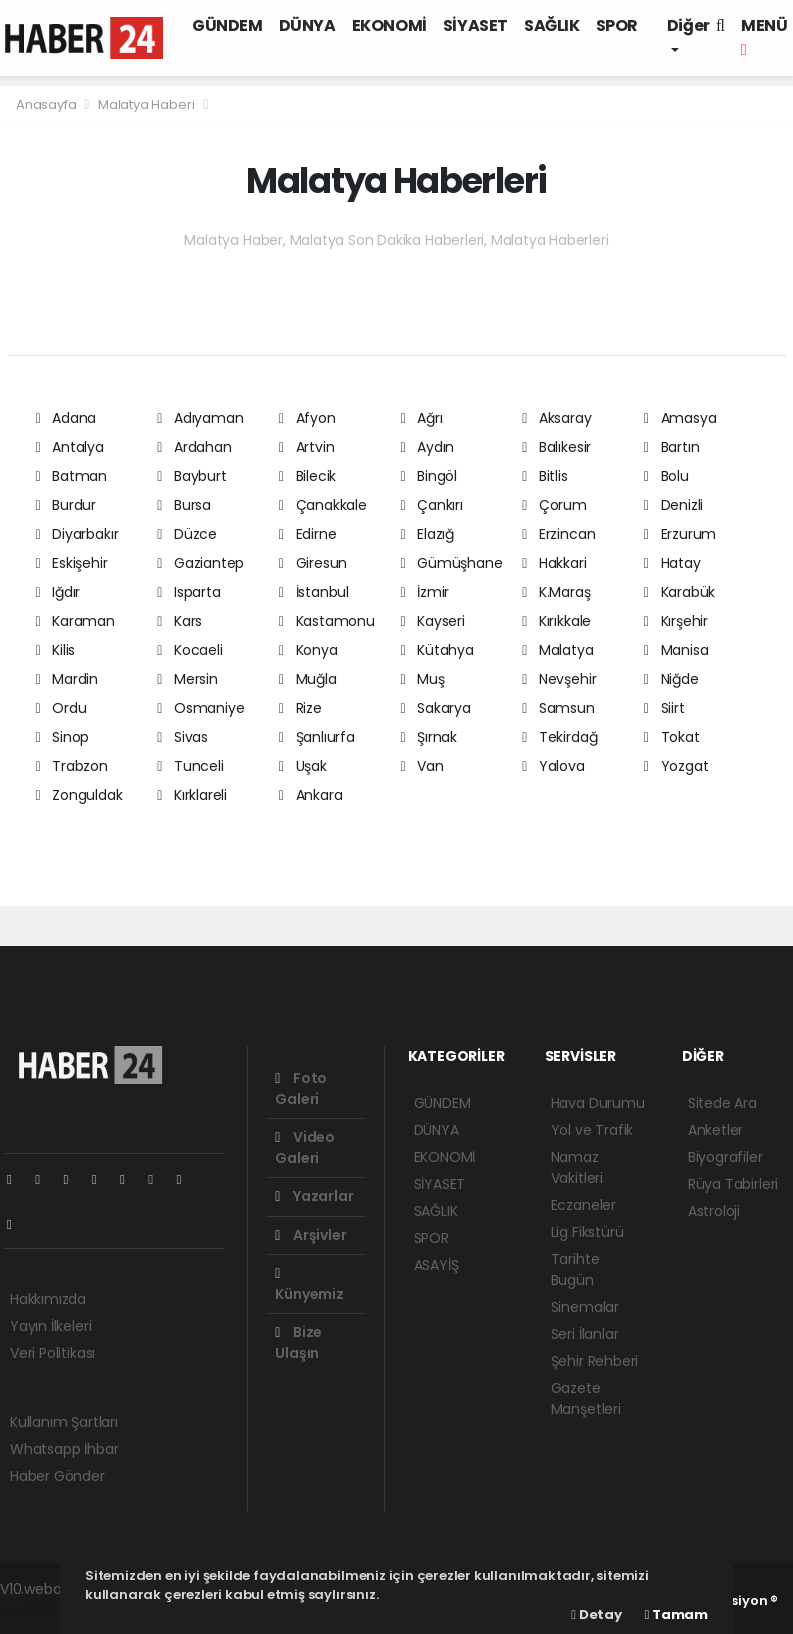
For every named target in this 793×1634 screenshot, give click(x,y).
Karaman (75, 621)
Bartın (672, 447)
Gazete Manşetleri (586, 1398)
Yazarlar (314, 1196)
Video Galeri (305, 1147)
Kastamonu (327, 621)
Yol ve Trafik (592, 1130)
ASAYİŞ (436, 1265)
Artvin (307, 447)
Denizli (673, 505)
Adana (66, 418)
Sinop (63, 737)
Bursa (184, 505)
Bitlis (545, 476)
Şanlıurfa (317, 737)
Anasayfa (47, 104)
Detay (596, 1614)
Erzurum (680, 534)
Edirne (308, 534)
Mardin (67, 679)
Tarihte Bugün (575, 1269)
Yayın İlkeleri (50, 1326)
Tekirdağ (559, 737)
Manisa (676, 650)
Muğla (308, 679)
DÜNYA (307, 25)
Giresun (313, 563)
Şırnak (428, 737)
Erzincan (558, 534)
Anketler (715, 1130)
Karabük (679, 592)
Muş (422, 679)
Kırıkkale (556, 621)
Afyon (307, 418)
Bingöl (428, 476)
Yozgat (676, 766)
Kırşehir (676, 621)
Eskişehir (72, 563)
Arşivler (310, 1235)
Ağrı (421, 418)
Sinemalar (585, 1307)
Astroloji (714, 1211)
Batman (72, 476)
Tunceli (190, 766)
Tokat (672, 737)
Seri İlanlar (585, 1334)
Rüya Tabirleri (733, 1184)
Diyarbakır (77, 534)
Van (421, 766)
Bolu (666, 476)
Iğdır (58, 592)
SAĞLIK (552, 25)
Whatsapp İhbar (64, 1449)
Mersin (187, 679)
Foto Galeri (301, 1088)
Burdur (66, 505)
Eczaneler (583, 1205)
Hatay (672, 563)
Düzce (187, 534)
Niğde (671, 679)
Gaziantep (200, 563)
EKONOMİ (389, 25)
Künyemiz (309, 1285)
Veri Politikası (52, 1353)
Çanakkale (323, 505)
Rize (300, 708)
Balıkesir (556, 447)
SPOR (617, 25)
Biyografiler (725, 1157)
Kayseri (432, 621)
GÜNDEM (227, 25)
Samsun (558, 708)
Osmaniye (200, 708)
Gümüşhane (451, 563)
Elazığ (427, 534)
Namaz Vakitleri (577, 1167)
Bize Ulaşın (298, 1342)
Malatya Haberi (146, 104)
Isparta (188, 592)
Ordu (61, 708)
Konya (308, 650)
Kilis (56, 650)
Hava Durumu (598, 1103)
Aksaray (556, 418)
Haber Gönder (57, 1476)
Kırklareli (192, 795)
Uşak (303, 766)
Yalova (553, 766)
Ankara (311, 795)
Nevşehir (559, 679)
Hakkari (554, 563)
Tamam (676, 1614)
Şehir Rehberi (595, 1361)
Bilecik (307, 476)
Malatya (557, 650)
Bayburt (191, 476)
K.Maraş (556, 592)
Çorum (554, 505)
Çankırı (431, 505)
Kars (179, 621)
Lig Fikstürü (587, 1232)
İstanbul (314, 592)
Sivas (182, 737)
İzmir (424, 592)
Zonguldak (79, 795)
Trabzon (72, 766)
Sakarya (435, 708)
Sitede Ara (722, 1103)
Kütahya (436, 650)
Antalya (70, 447)
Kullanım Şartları (64, 1422)
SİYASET (475, 25)
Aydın (427, 447)
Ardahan (194, 447)
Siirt (664, 708)
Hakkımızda (48, 1299)
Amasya (680, 418)
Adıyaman (200, 418)
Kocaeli (189, 650)
